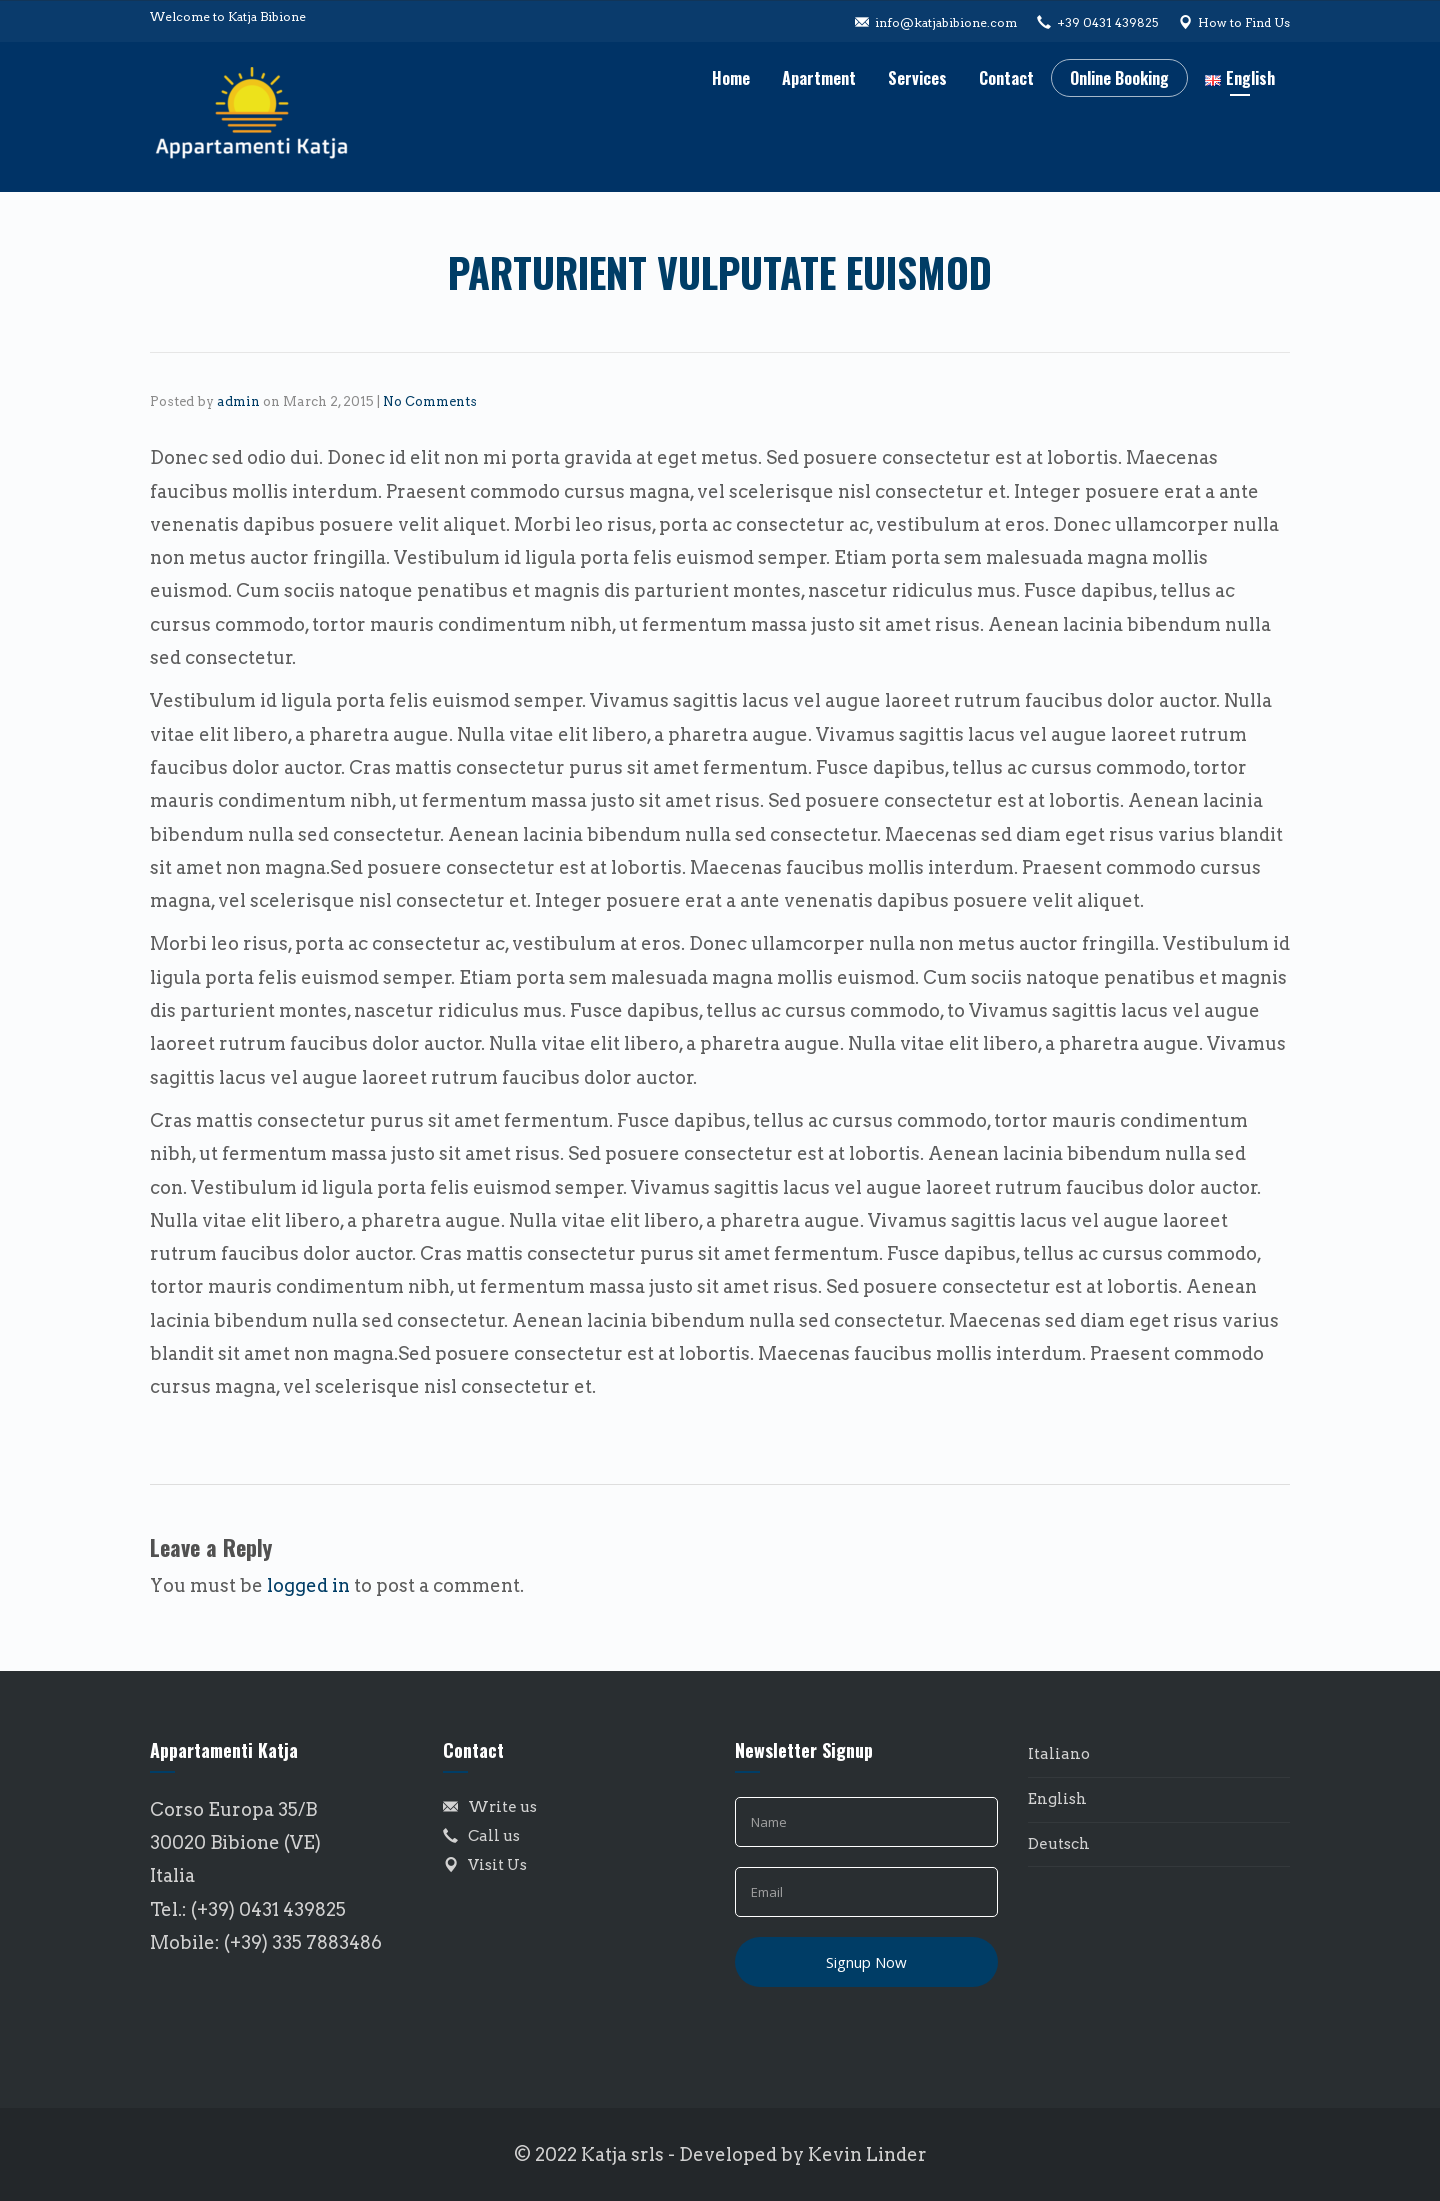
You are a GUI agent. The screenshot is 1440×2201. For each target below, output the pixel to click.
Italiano (1059, 1754)
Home (731, 78)
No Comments (430, 401)
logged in (308, 1585)
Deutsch (1059, 1844)
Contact (1006, 78)
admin (238, 401)
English (1057, 1799)
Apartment (819, 78)
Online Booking (1119, 78)
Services (917, 78)
